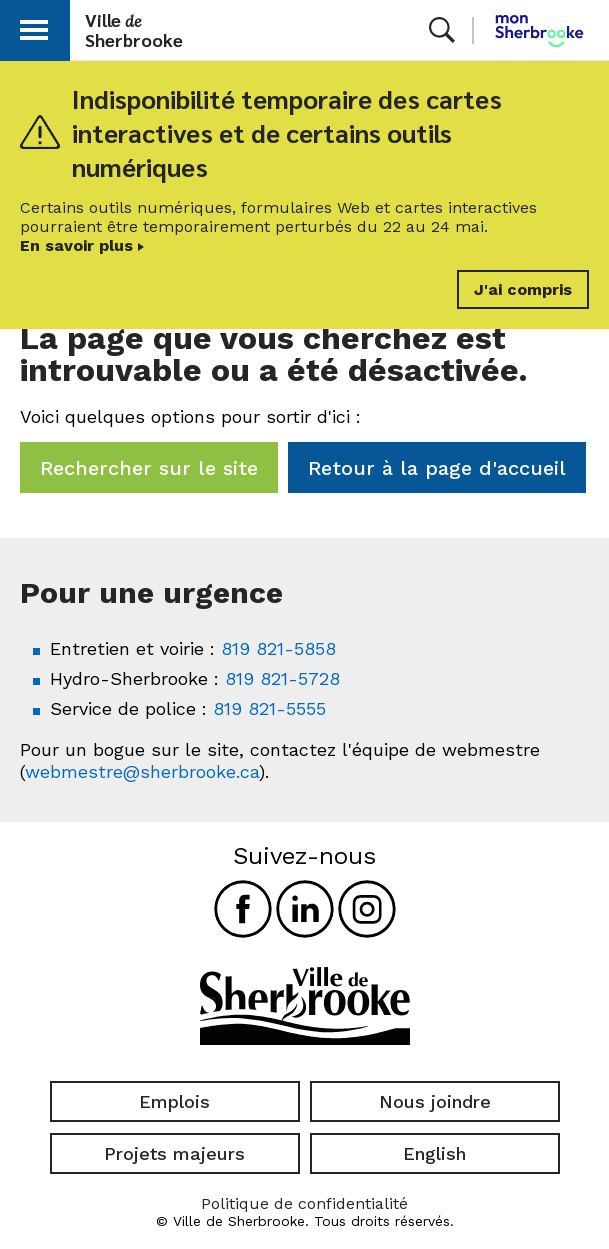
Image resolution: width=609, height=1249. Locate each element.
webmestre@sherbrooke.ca (142, 771)
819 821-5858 (278, 648)
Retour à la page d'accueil (437, 468)
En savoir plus (76, 245)
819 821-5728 (282, 678)
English (434, 1153)
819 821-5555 (269, 708)
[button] (34, 26)
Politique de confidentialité (304, 1203)
